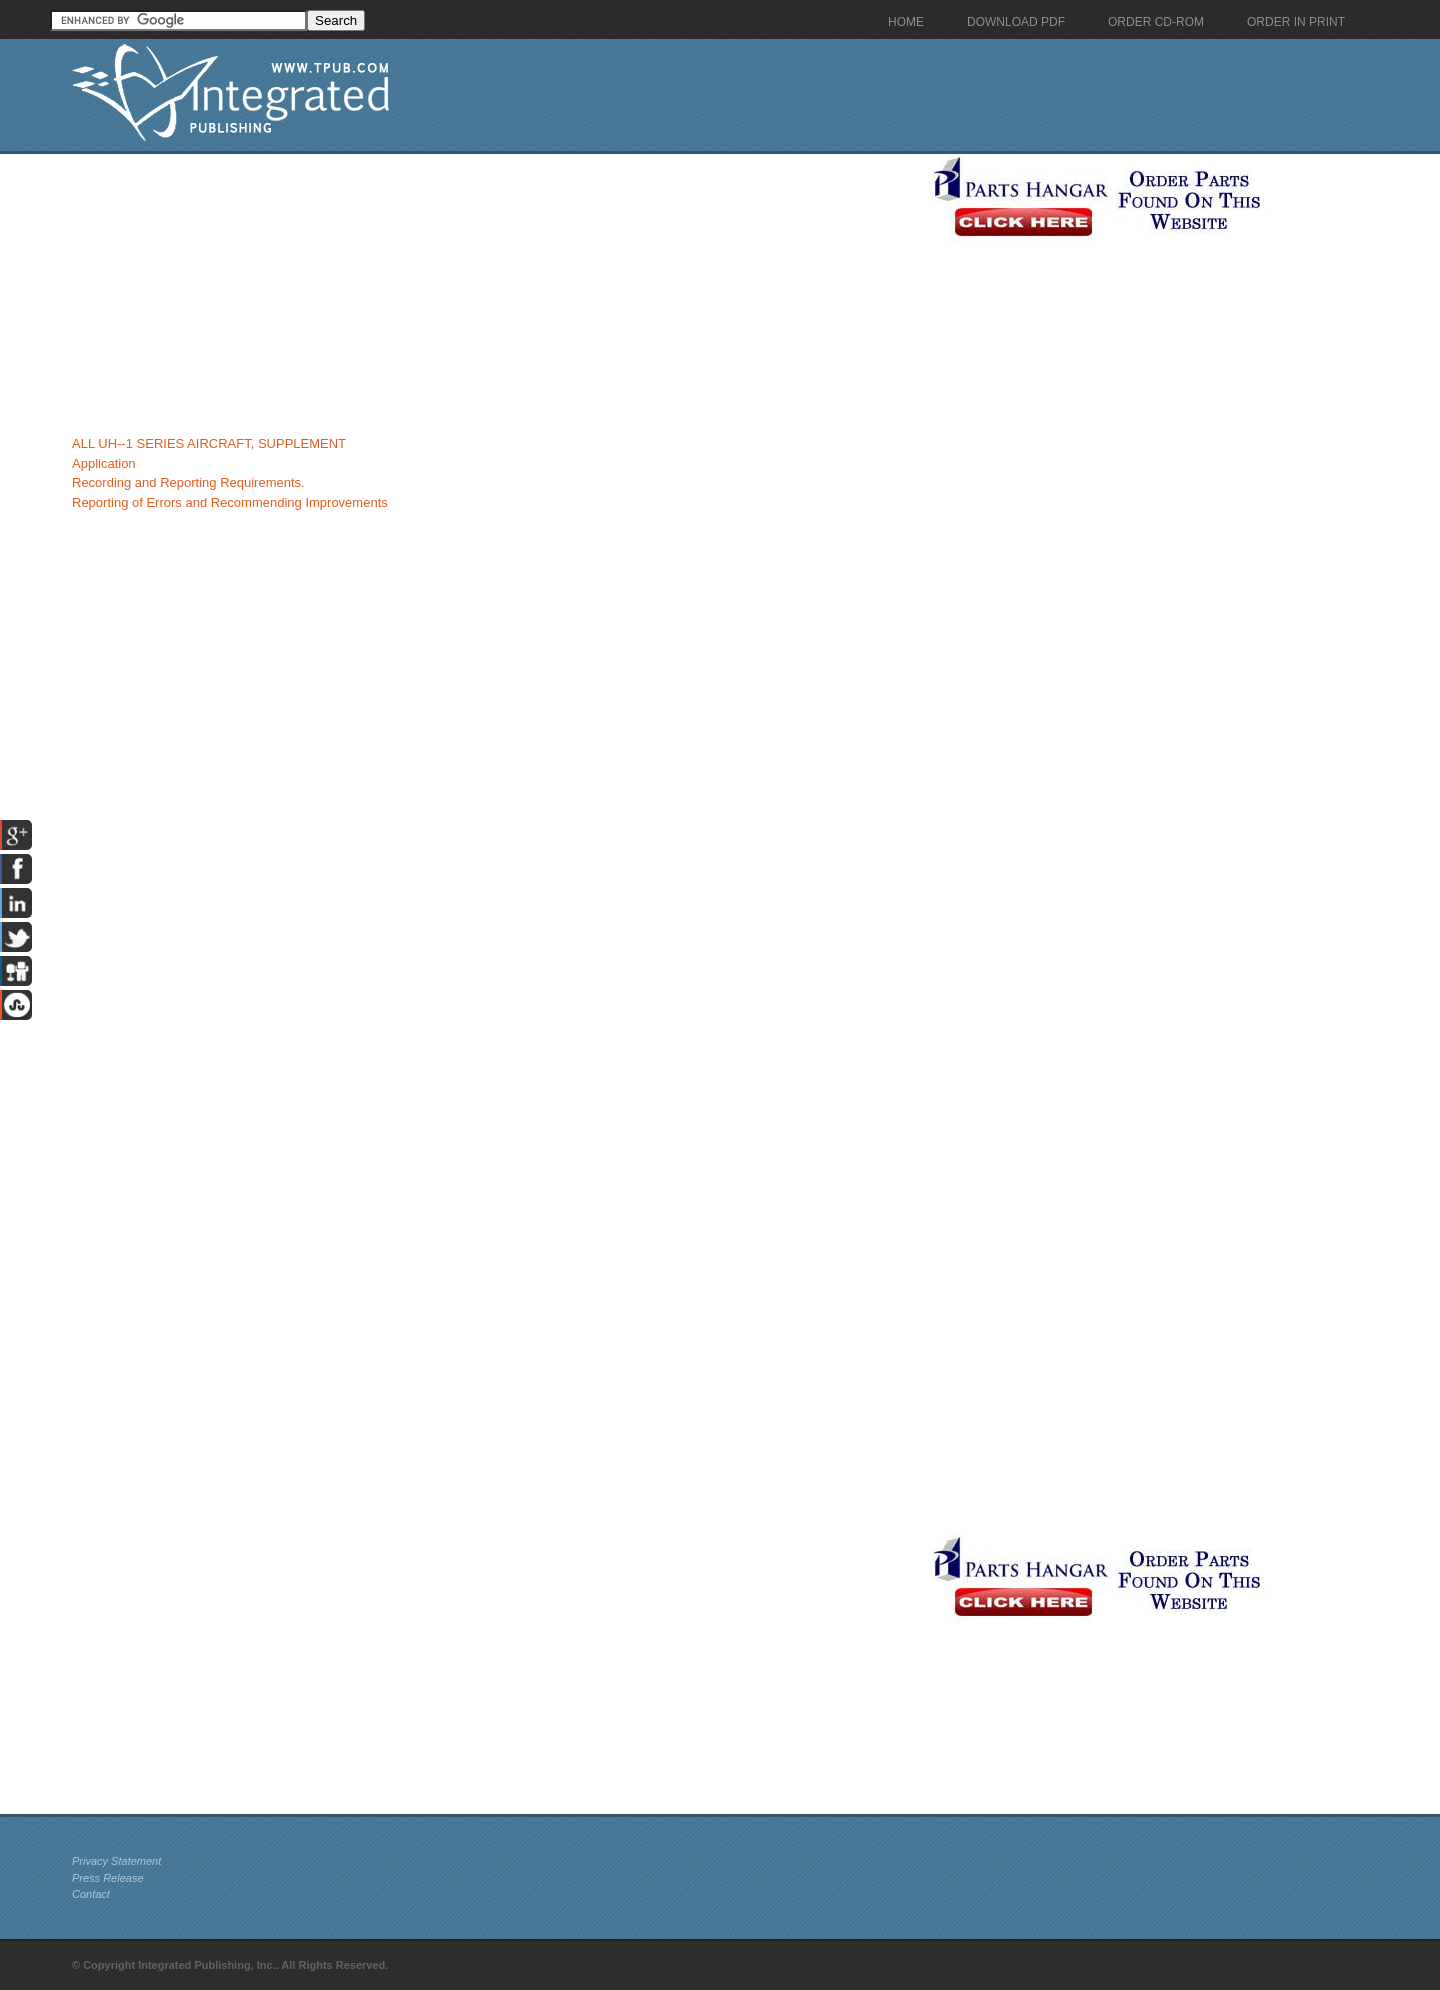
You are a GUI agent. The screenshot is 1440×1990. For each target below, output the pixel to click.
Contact (91, 1894)
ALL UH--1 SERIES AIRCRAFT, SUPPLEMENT (209, 443)
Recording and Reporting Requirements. (188, 482)
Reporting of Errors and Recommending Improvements (230, 502)
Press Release (108, 1878)
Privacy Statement (116, 1861)
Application (104, 463)
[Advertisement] (497, 294)
